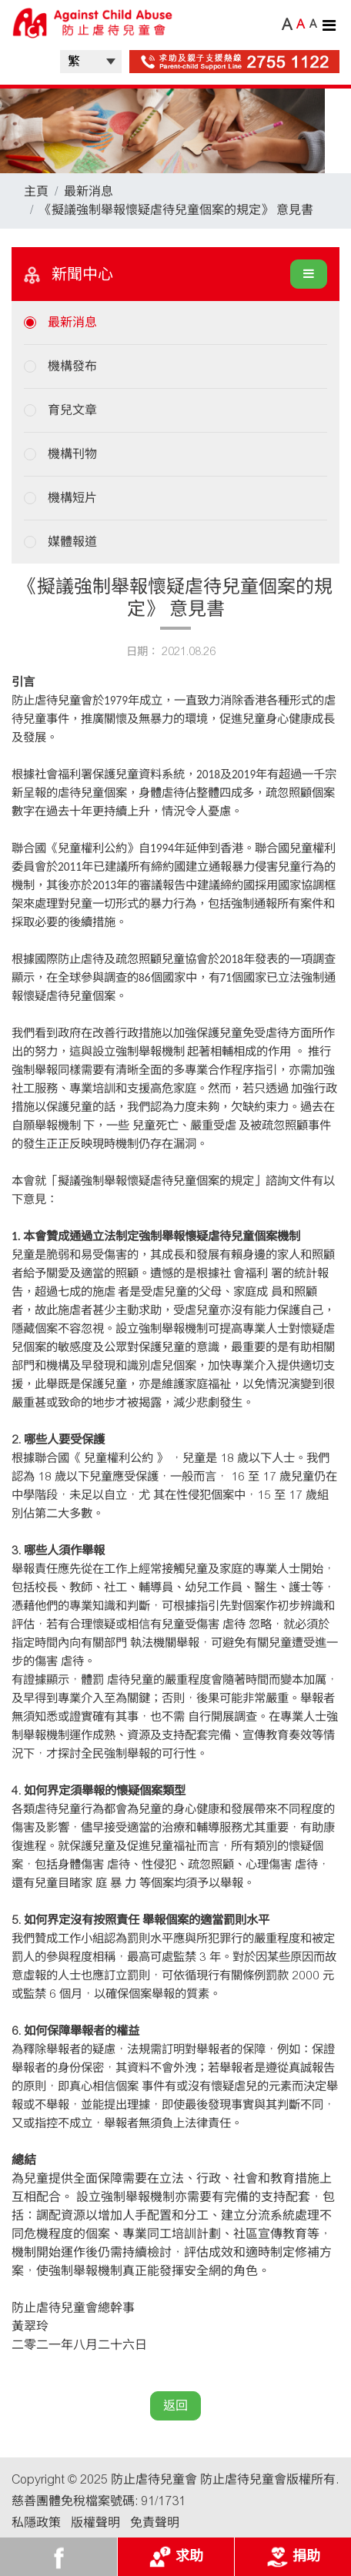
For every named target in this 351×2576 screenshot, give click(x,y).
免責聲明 (154, 2522)
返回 (175, 2405)
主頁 (36, 191)
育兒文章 (72, 410)
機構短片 (72, 497)
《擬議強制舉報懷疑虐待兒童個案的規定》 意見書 (176, 209)
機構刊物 (72, 453)
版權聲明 (95, 2522)
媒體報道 (72, 541)
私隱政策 (36, 2522)
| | (91, 61)
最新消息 (88, 191)
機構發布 (72, 366)
